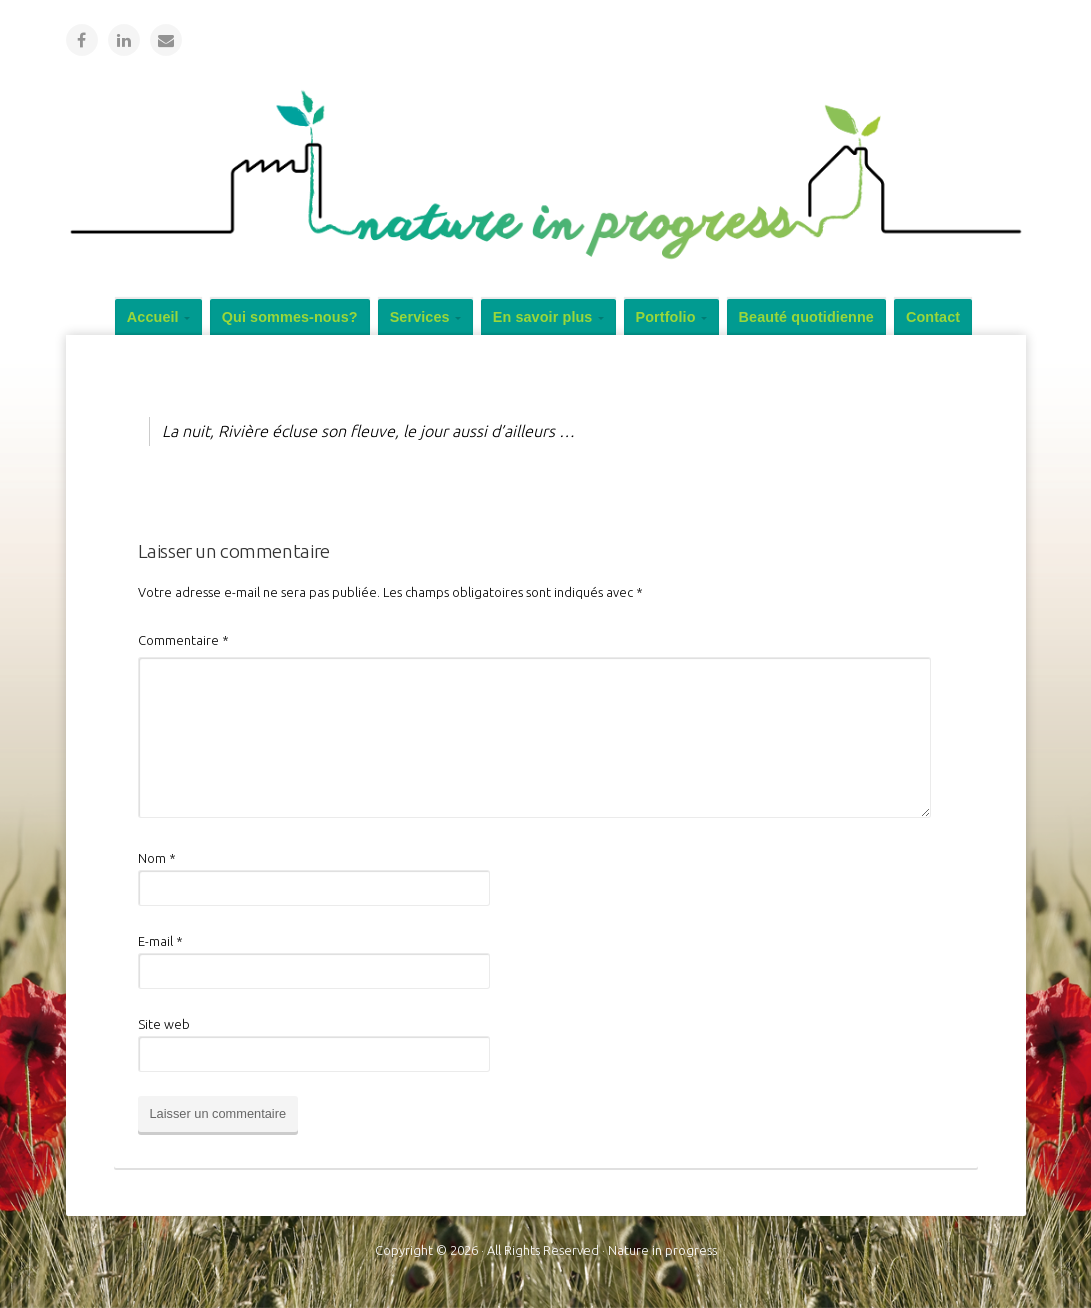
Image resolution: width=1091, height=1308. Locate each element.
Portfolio (666, 317)
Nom (157, 858)
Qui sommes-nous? (290, 317)
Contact (933, 317)
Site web (164, 1024)
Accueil (153, 317)
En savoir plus (543, 317)
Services (420, 317)
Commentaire (183, 640)
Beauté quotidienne (806, 317)
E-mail (160, 941)
